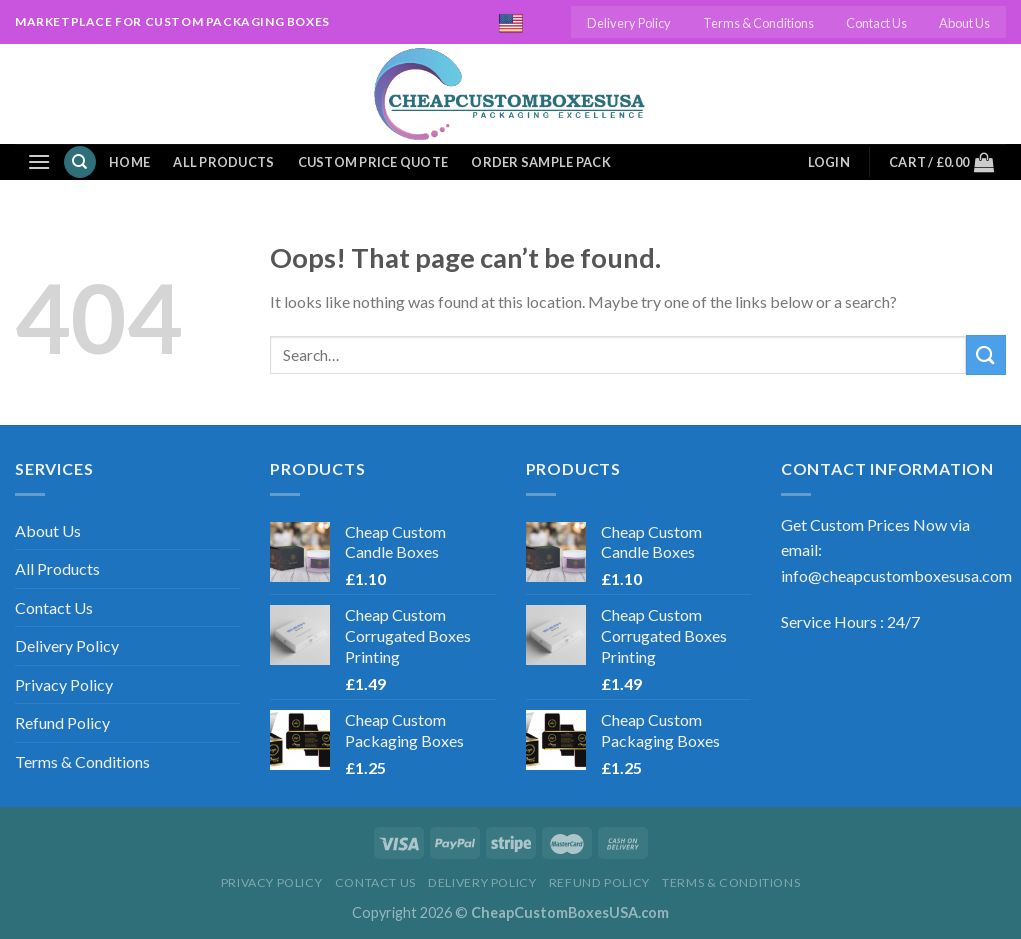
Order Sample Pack (540, 162)
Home (129, 162)
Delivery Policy (629, 23)
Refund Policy (62, 722)
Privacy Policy (64, 684)
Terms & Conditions (758, 23)
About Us (964, 23)
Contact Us (876, 23)
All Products (223, 162)
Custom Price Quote (373, 162)
